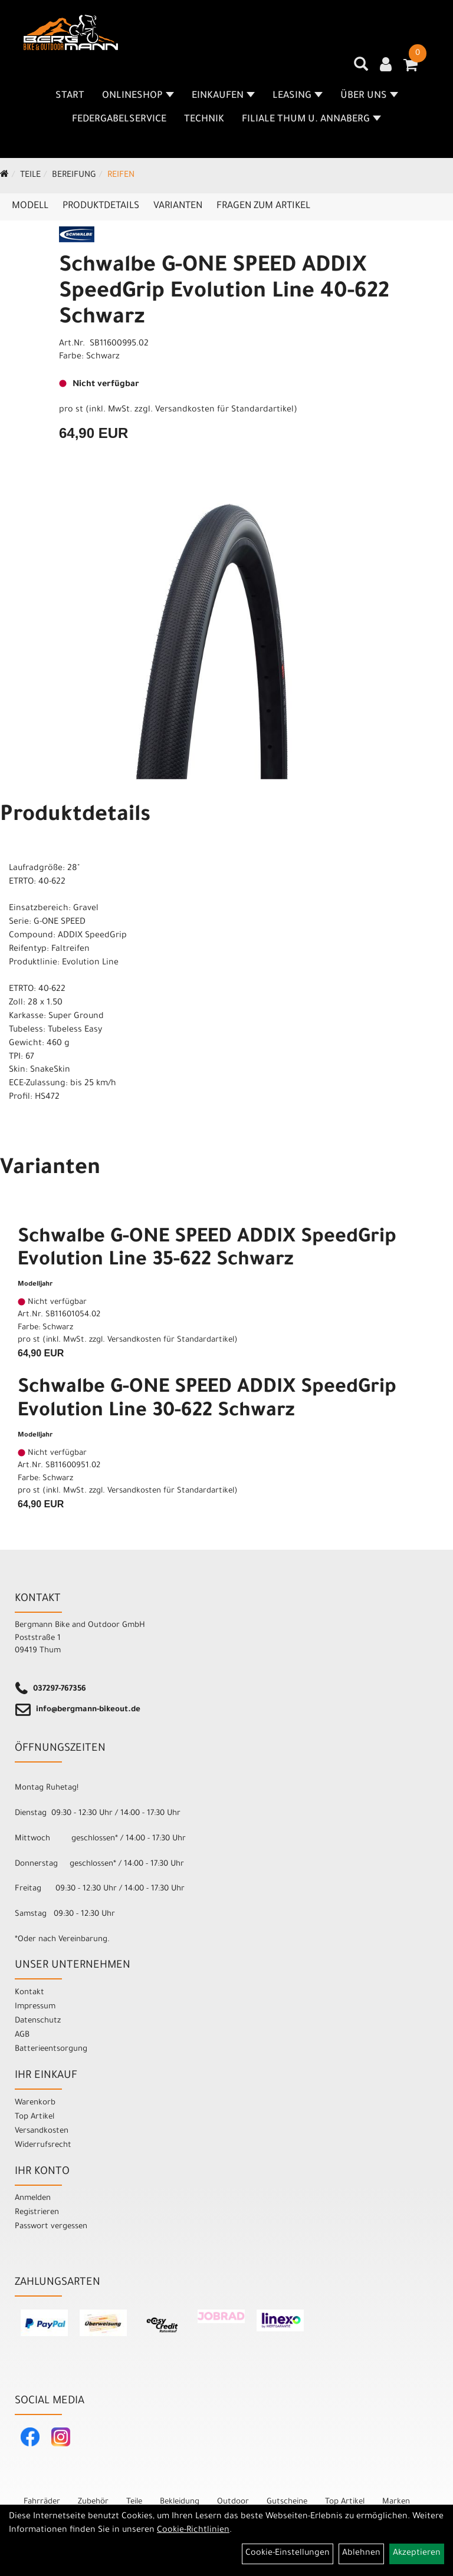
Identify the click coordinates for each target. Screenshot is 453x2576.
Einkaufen (223, 96)
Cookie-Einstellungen (287, 2553)
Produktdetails (101, 206)
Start (69, 96)
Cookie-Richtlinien (193, 2530)
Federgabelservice (119, 119)
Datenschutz (38, 2021)
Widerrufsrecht (43, 2145)
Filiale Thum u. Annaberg (311, 119)
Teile (30, 175)
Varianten (177, 206)
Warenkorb (35, 2103)
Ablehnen (361, 2553)
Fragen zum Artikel (263, 206)
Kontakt (29, 1992)
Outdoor (233, 2502)
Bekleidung (179, 2502)
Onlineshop (138, 96)
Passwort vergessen (51, 2226)
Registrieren (37, 2212)
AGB (22, 2035)
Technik (204, 119)
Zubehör (93, 2502)
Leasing (298, 96)
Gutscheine (287, 2502)
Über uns (369, 96)
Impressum (35, 2006)
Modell (30, 206)
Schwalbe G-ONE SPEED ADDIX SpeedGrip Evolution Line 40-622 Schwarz (224, 293)
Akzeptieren (417, 2553)
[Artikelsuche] (361, 68)
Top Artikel (34, 2117)
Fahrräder (42, 2502)
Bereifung (74, 175)
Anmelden (33, 2198)
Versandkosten (41, 2131)
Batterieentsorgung (51, 2049)
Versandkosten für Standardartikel (224, 410)
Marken (396, 2502)
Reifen (120, 175)
